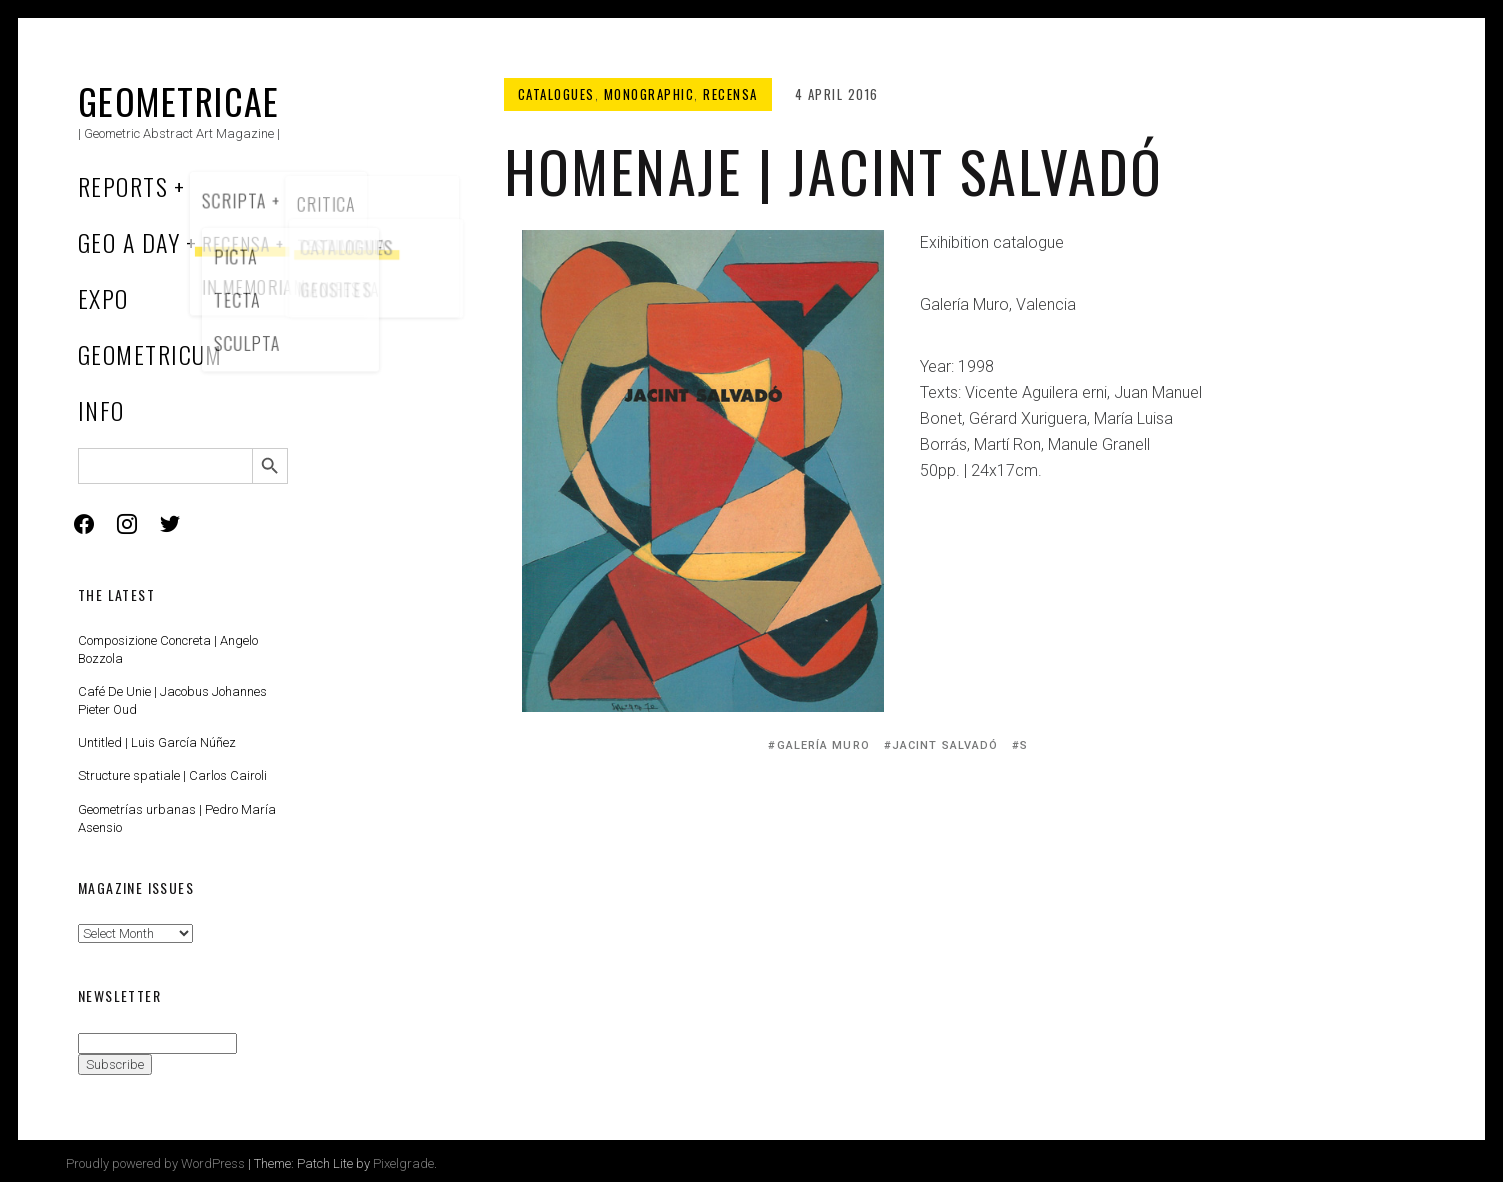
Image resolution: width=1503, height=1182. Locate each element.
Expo (103, 298)
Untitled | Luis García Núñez (157, 742)
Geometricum (150, 354)
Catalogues (556, 94)
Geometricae (179, 100)
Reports (123, 186)
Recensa (730, 94)
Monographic (649, 94)
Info (101, 410)
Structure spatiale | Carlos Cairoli (172, 775)
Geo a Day (129, 242)
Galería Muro (823, 745)
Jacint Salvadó (945, 745)
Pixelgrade (403, 1163)
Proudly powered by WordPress (155, 1163)
